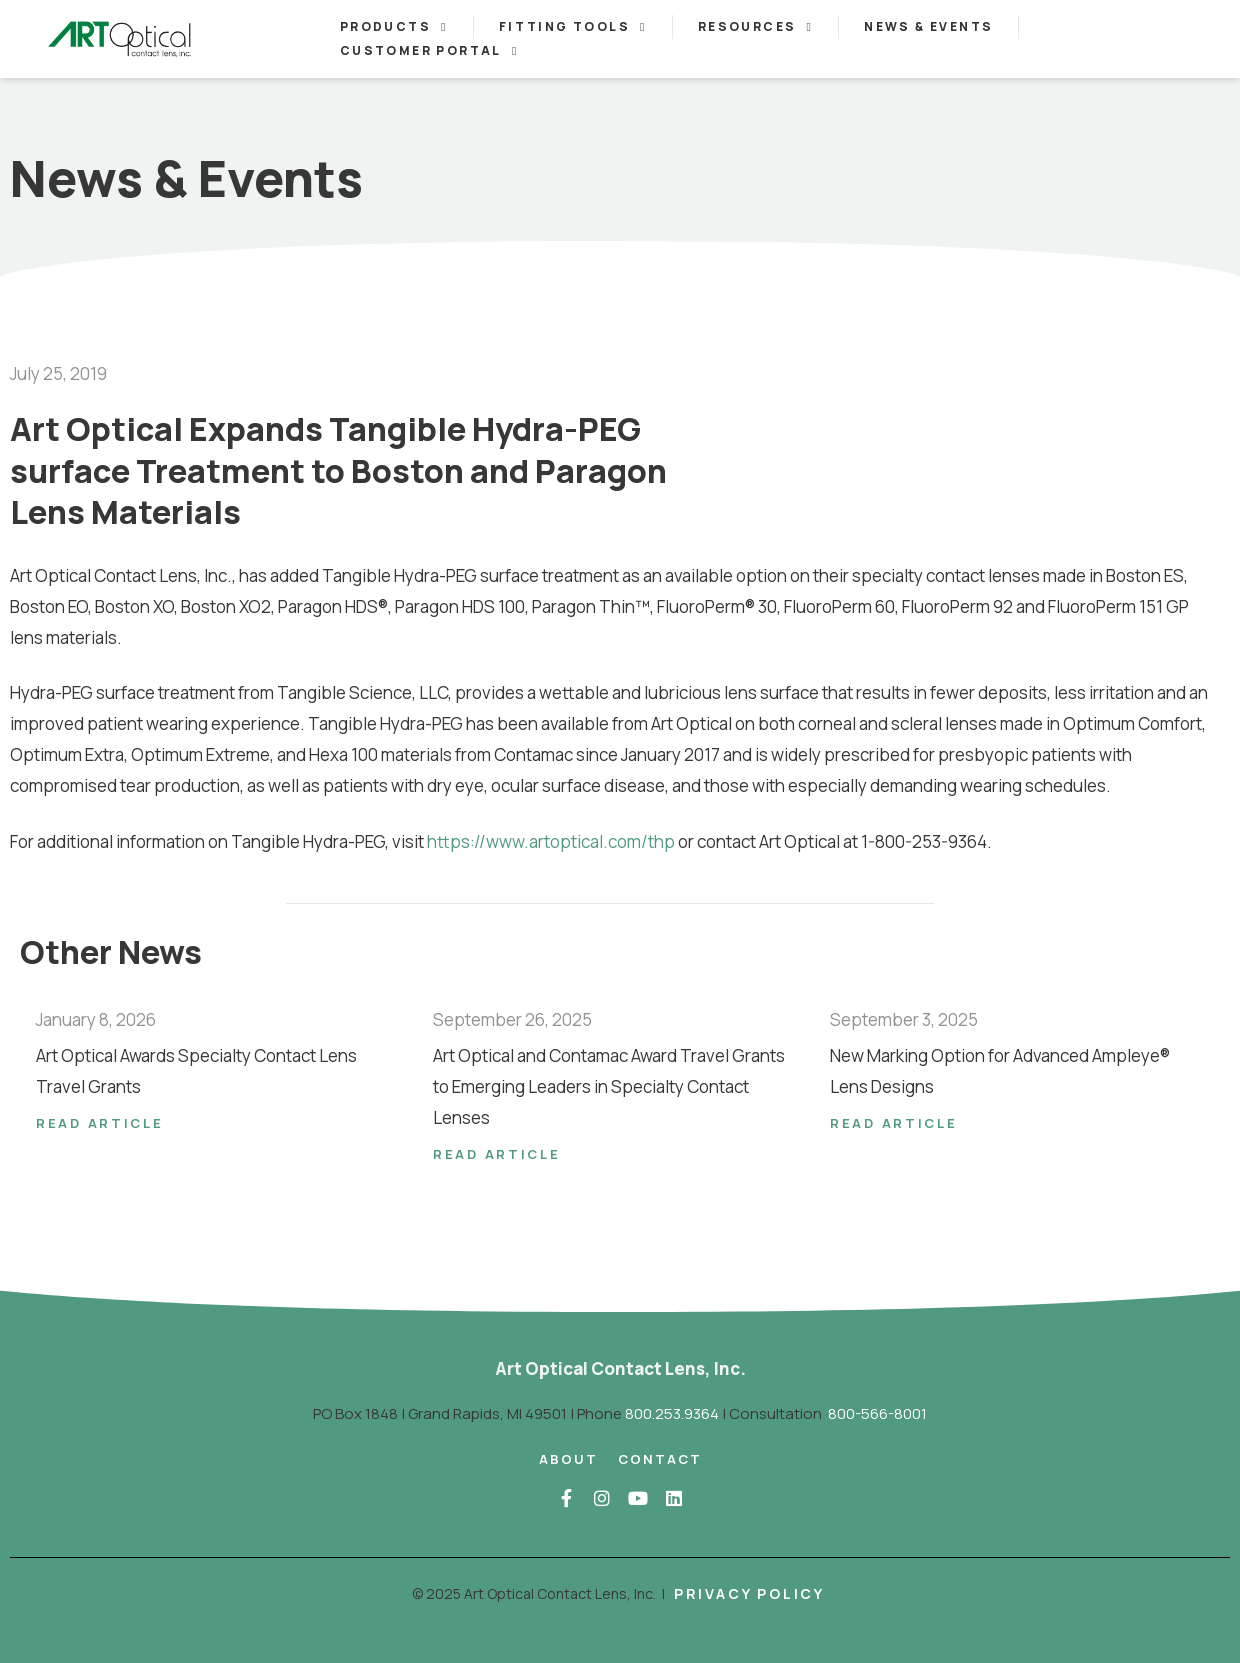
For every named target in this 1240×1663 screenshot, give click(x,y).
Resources (755, 27)
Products (394, 27)
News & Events (928, 26)
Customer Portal (429, 51)
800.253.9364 (672, 1413)
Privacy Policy (749, 1593)
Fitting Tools (573, 27)
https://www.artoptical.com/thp (551, 841)
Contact (660, 1459)
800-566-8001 (877, 1413)
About (568, 1459)
